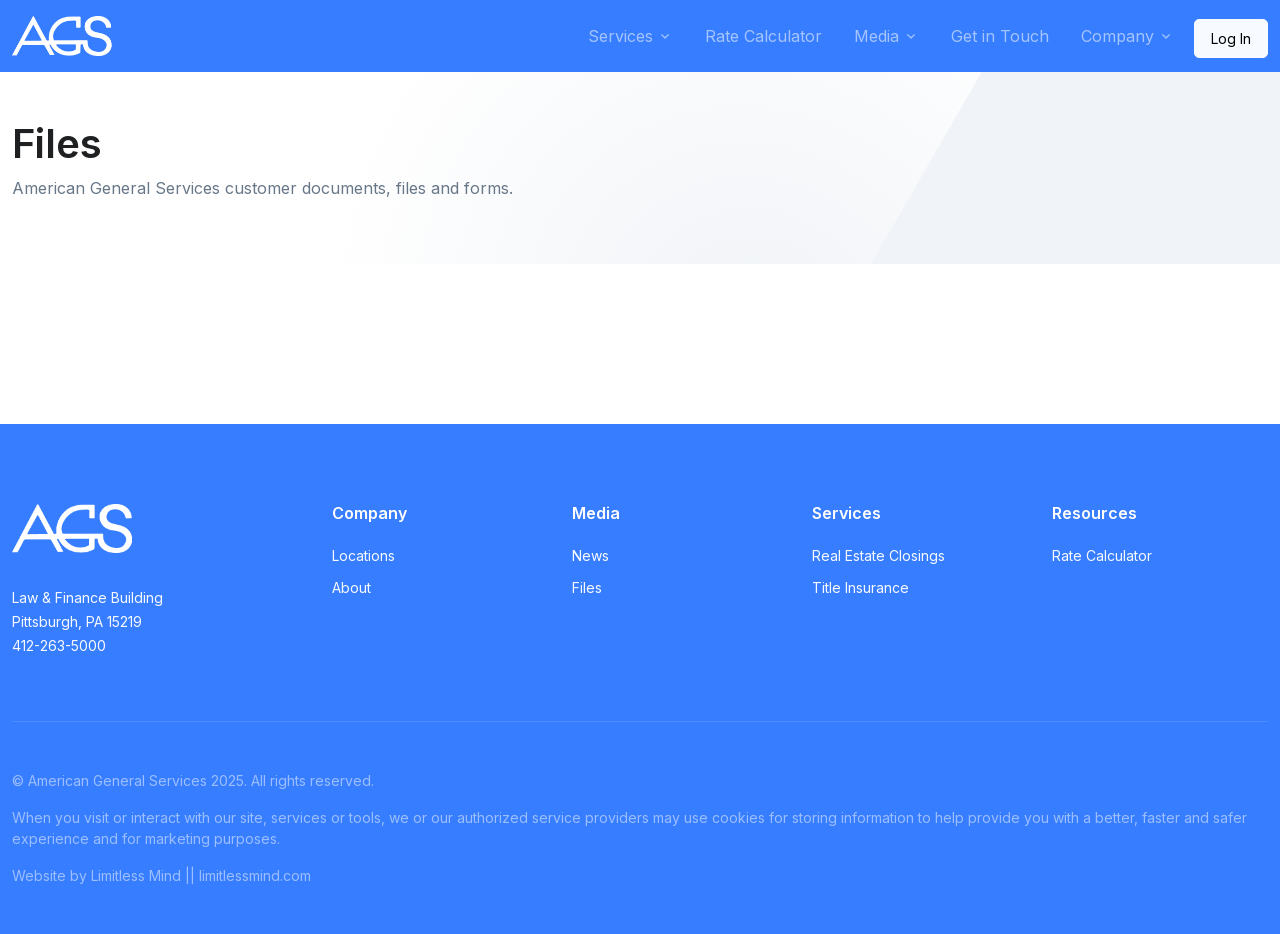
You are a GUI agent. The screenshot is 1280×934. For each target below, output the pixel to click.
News (590, 555)
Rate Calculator (763, 36)
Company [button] (1117, 36)
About (351, 587)
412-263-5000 (59, 645)
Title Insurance (860, 587)
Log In (1231, 38)
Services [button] (620, 36)
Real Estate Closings (878, 555)
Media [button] (876, 36)
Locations (363, 555)
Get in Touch (1000, 36)
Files (587, 587)
